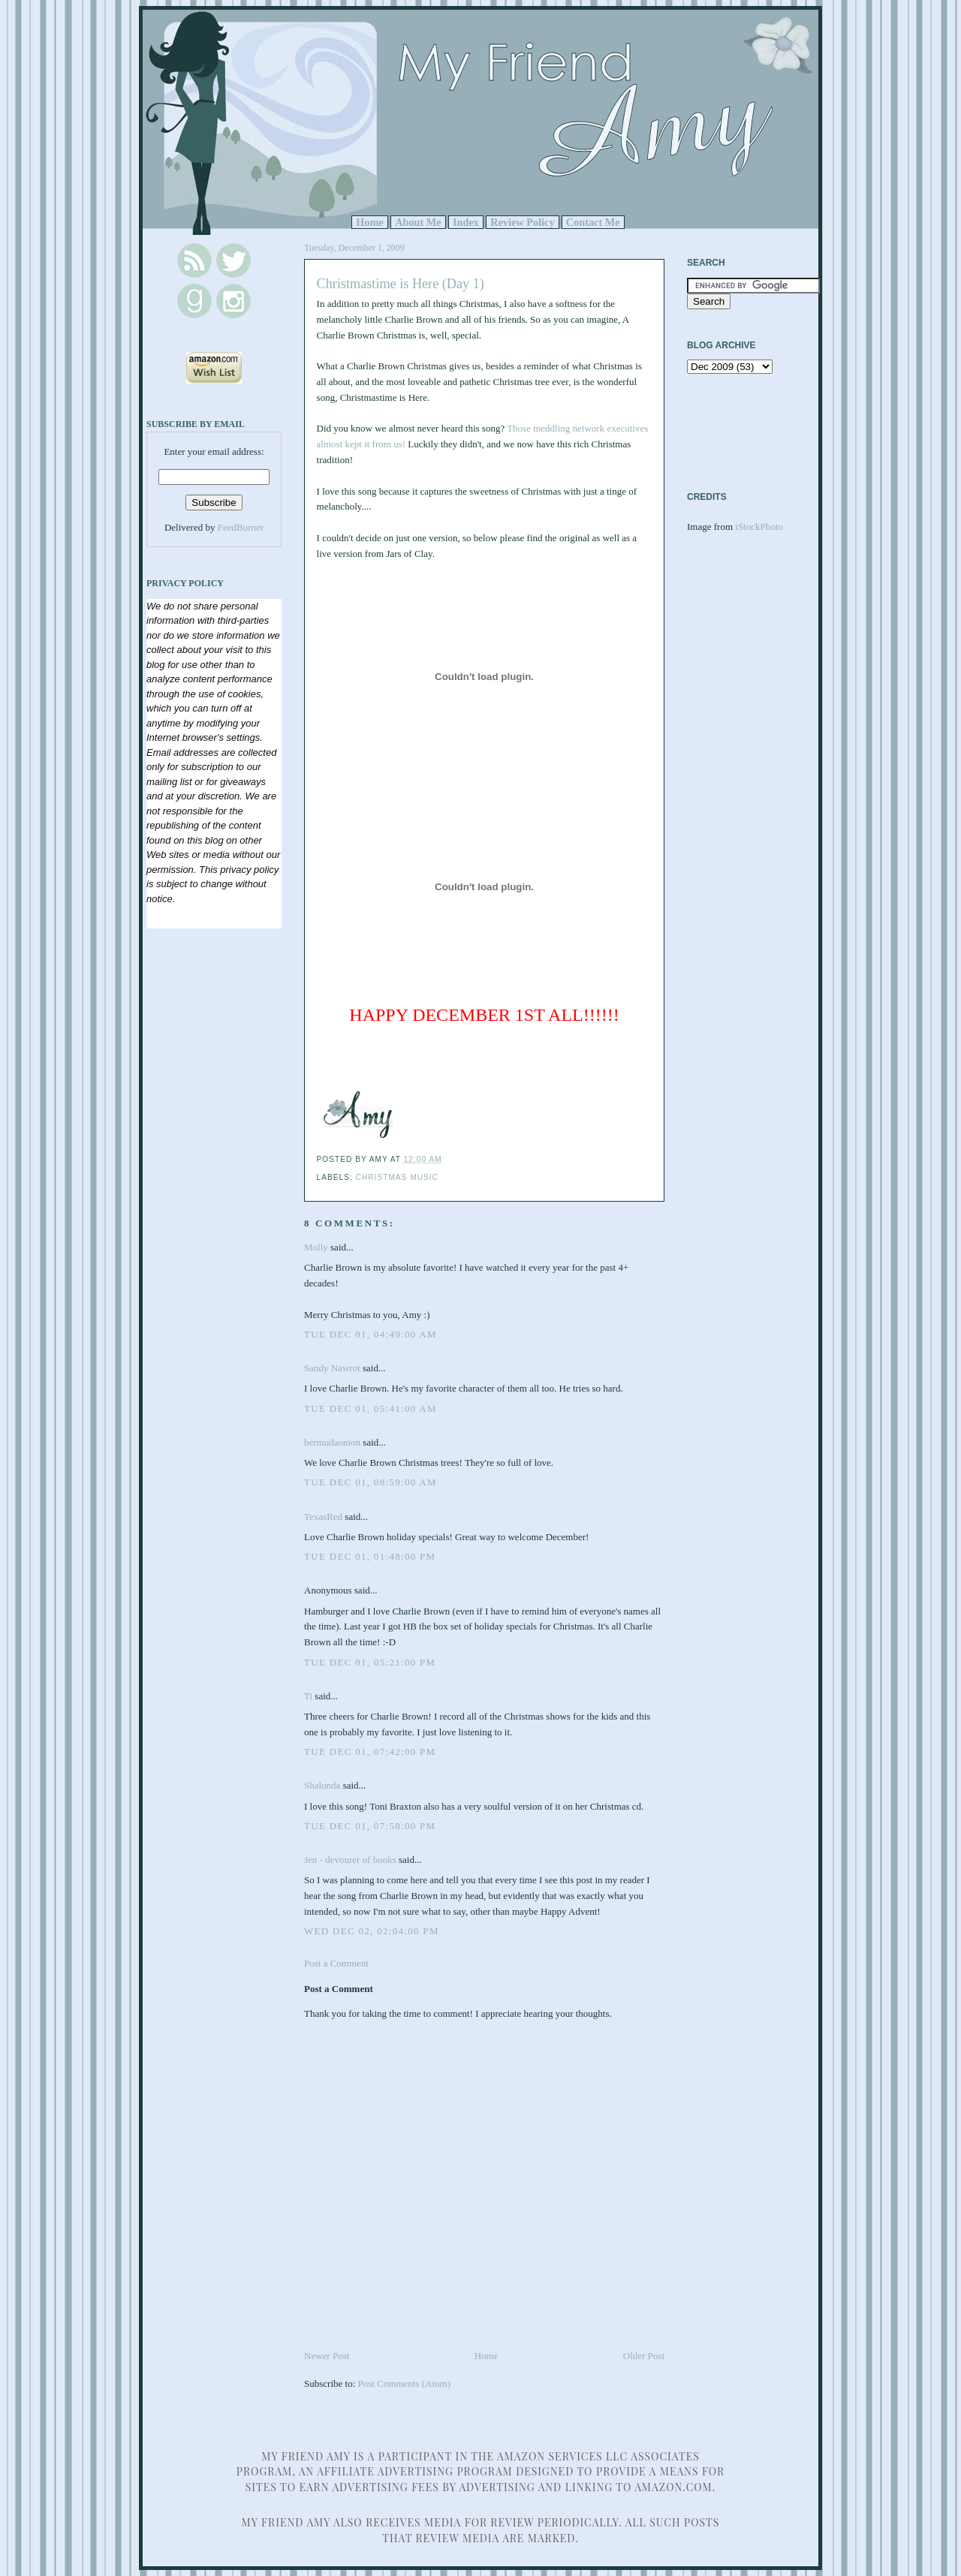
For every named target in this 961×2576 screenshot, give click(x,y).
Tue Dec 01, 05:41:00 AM (370, 1408)
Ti (308, 1696)
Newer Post (326, 2355)
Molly (316, 1247)
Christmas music (397, 1177)
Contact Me (593, 222)
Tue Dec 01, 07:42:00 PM (369, 1751)
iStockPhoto (759, 526)
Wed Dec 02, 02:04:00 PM (371, 1931)
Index (466, 222)
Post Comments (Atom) (404, 2383)
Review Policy (522, 222)
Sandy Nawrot (332, 1368)
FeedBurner (241, 527)
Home (370, 222)
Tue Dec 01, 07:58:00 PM (369, 1825)
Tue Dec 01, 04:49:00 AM (370, 1334)
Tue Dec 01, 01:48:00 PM (369, 1556)
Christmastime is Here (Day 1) (400, 283)
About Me (418, 222)
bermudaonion (332, 1442)
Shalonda (322, 1785)
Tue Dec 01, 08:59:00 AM (370, 1482)
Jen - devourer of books (350, 1859)
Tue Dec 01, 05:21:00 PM (369, 1662)
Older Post (643, 2355)
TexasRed (323, 1516)
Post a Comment (336, 1963)
